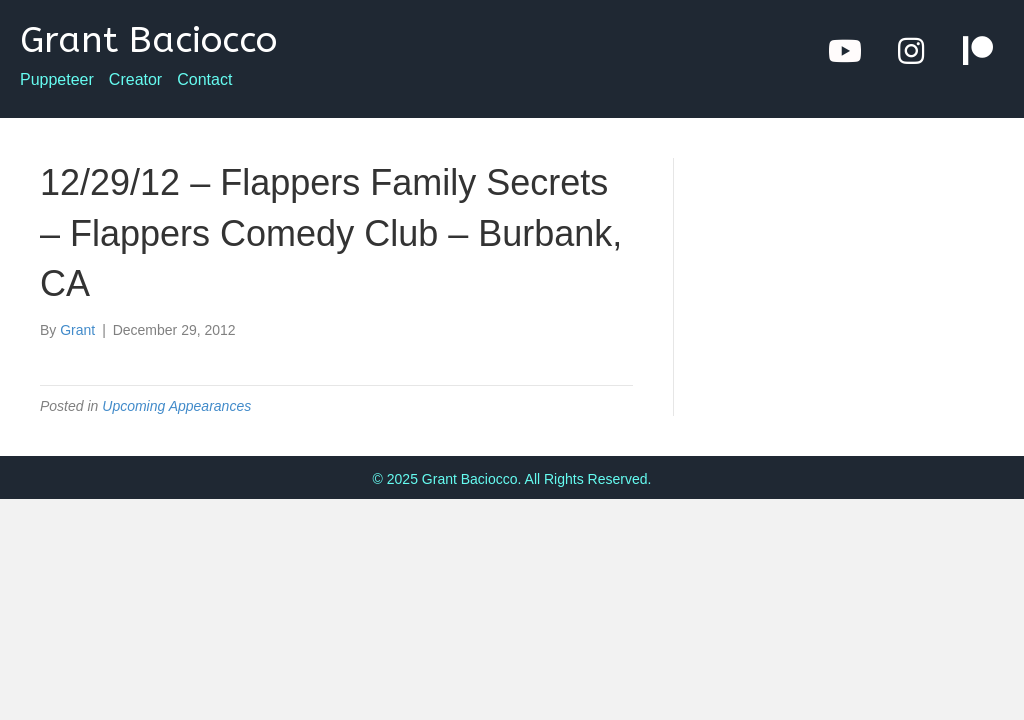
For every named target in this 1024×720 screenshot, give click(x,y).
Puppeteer (57, 80)
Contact (204, 80)
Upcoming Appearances (176, 406)
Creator (135, 80)
